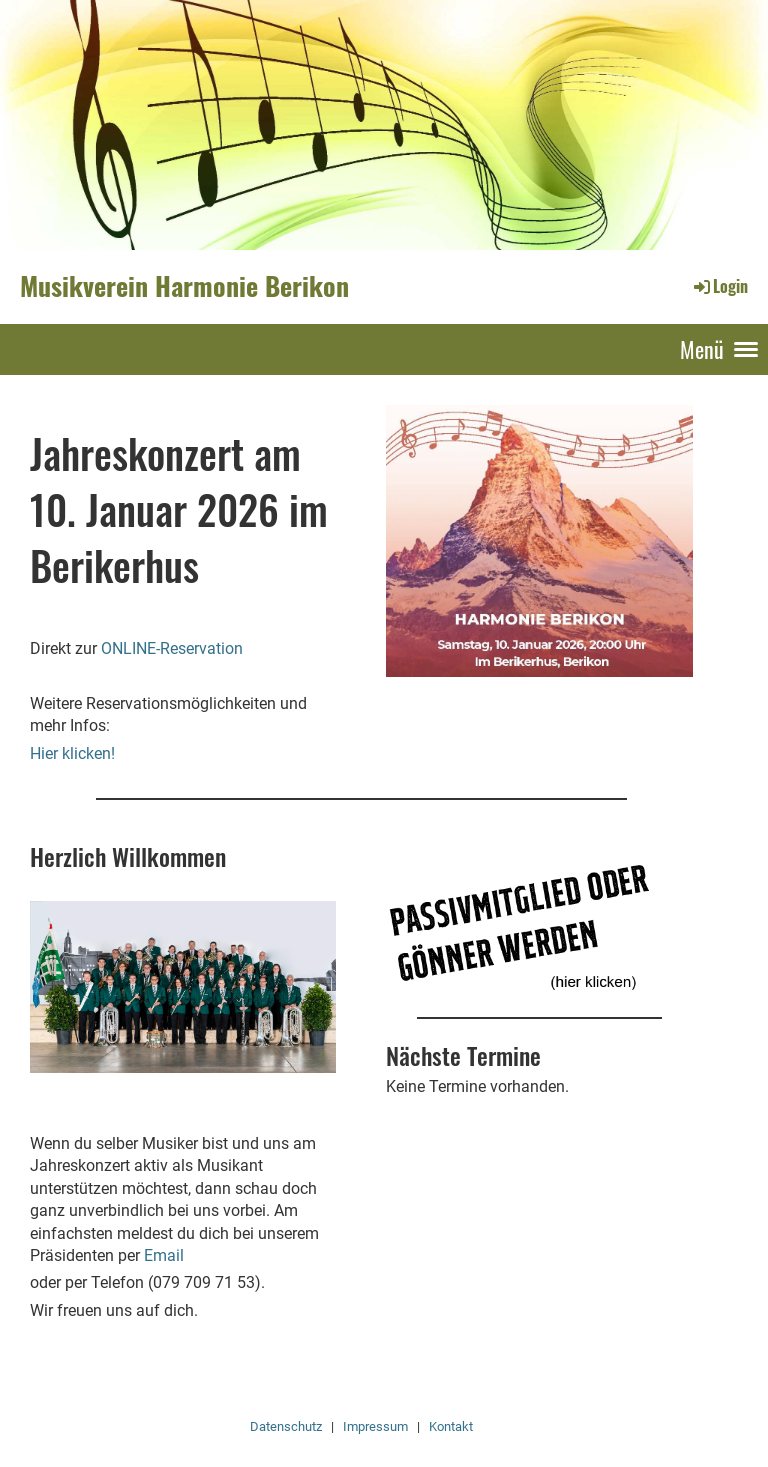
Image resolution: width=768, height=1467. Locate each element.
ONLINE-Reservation (172, 648)
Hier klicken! (72, 753)
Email (164, 1255)
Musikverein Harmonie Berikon (184, 286)
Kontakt (451, 1426)
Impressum (375, 1426)
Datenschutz (286, 1426)
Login (719, 286)
